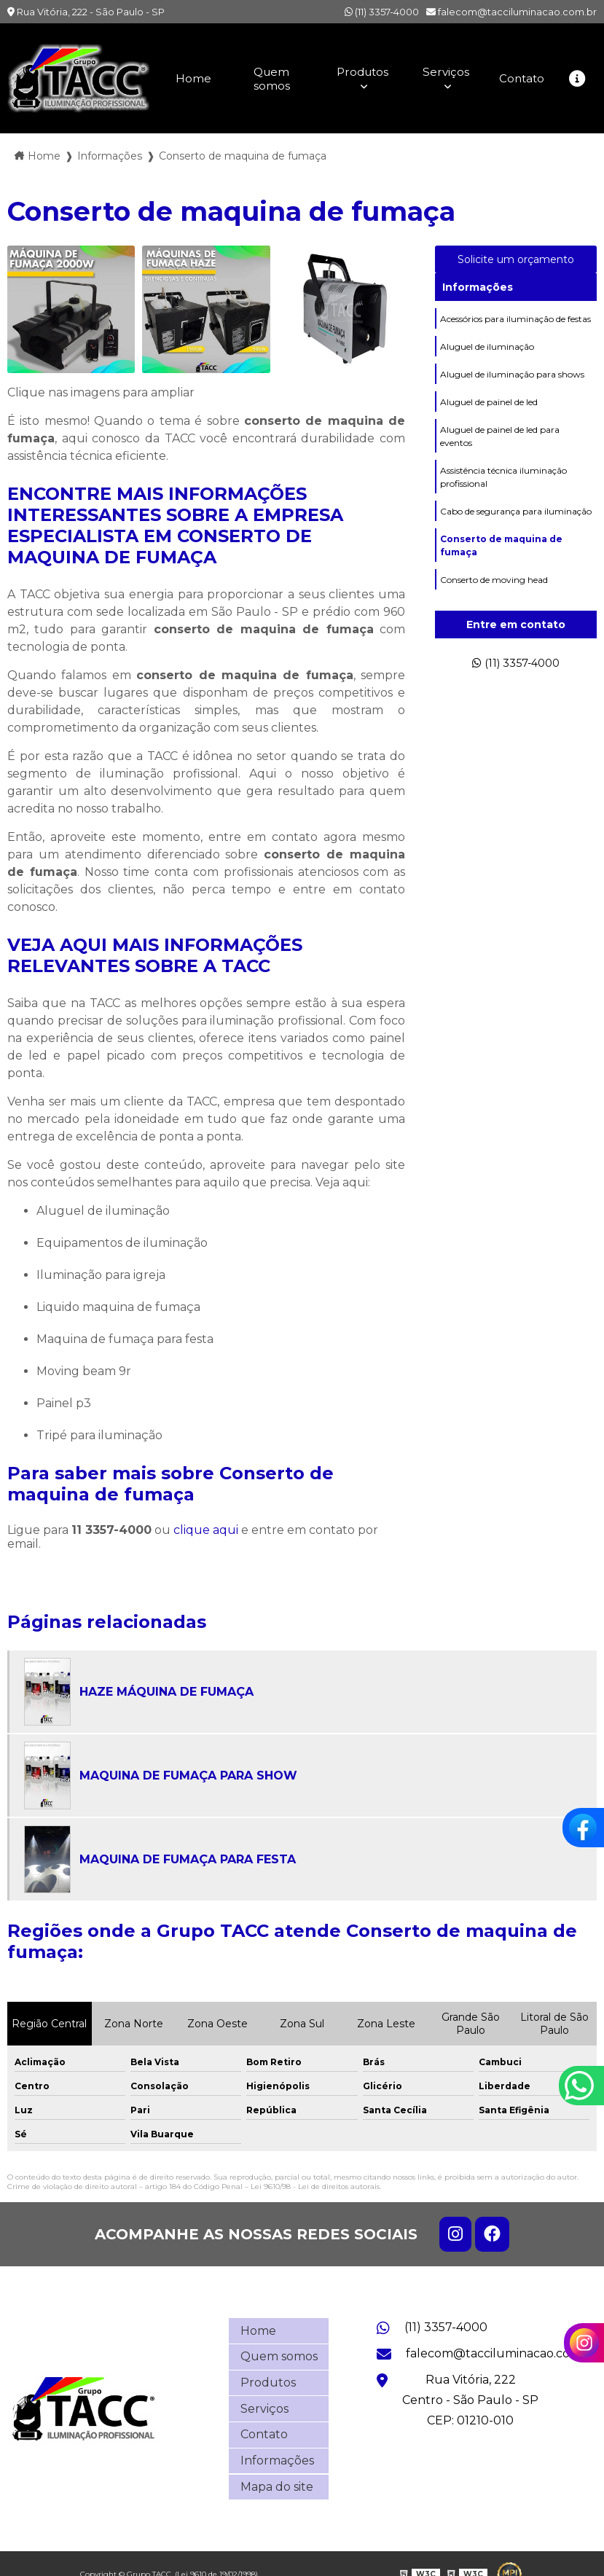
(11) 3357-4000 (382, 11)
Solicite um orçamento (516, 258)
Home (190, 78)
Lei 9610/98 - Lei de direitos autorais (315, 2186)
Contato (520, 78)
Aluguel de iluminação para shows (512, 374)
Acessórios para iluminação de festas (515, 318)
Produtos (360, 71)
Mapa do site (276, 2468)
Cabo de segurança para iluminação (516, 516)
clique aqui (205, 1529)
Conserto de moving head (494, 587)
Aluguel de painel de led (489, 403)
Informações (477, 285)
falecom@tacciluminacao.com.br (511, 11)
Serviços (444, 71)
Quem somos (269, 78)
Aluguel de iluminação (487, 346)
